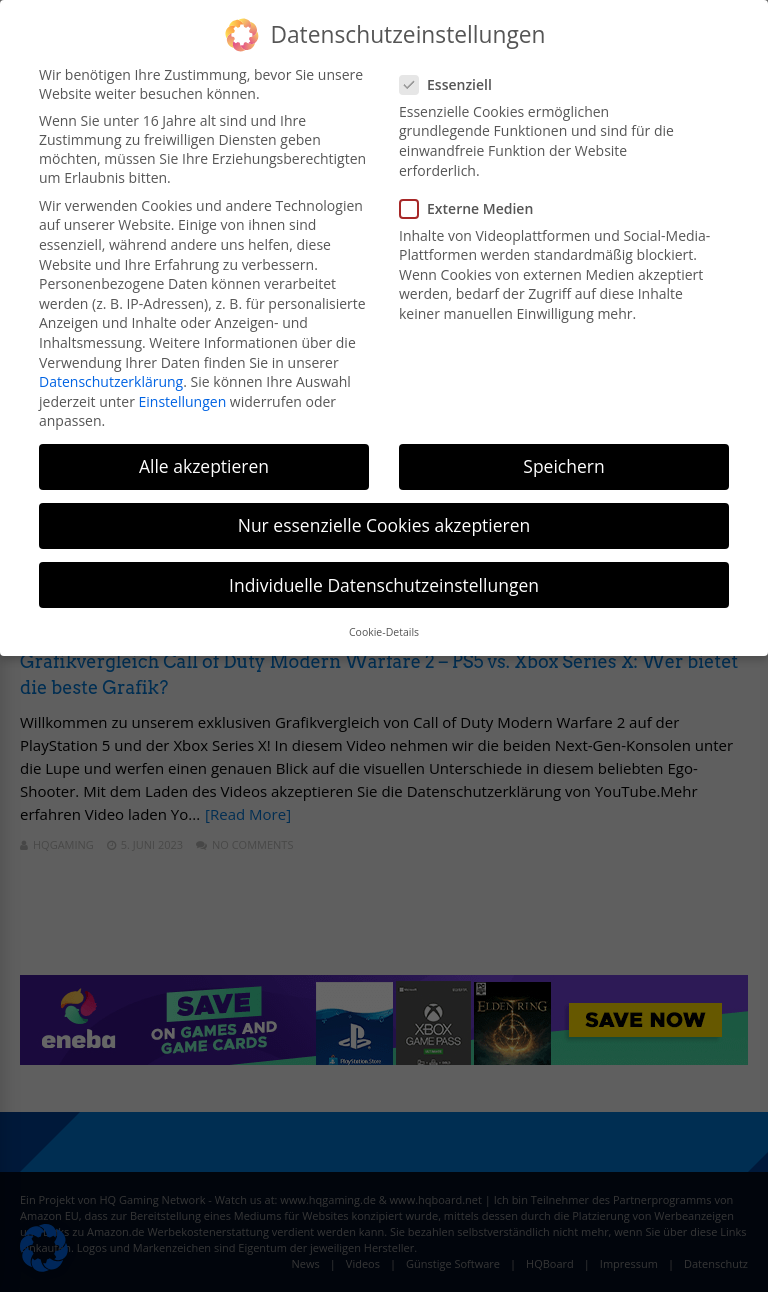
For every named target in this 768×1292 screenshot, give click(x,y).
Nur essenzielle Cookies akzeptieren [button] (384, 525)
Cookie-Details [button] (384, 632)
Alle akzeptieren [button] (204, 466)
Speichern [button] (563, 466)
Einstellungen (183, 401)
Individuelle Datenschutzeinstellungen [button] (384, 585)
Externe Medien (472, 208)
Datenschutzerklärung (111, 381)
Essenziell (452, 84)
